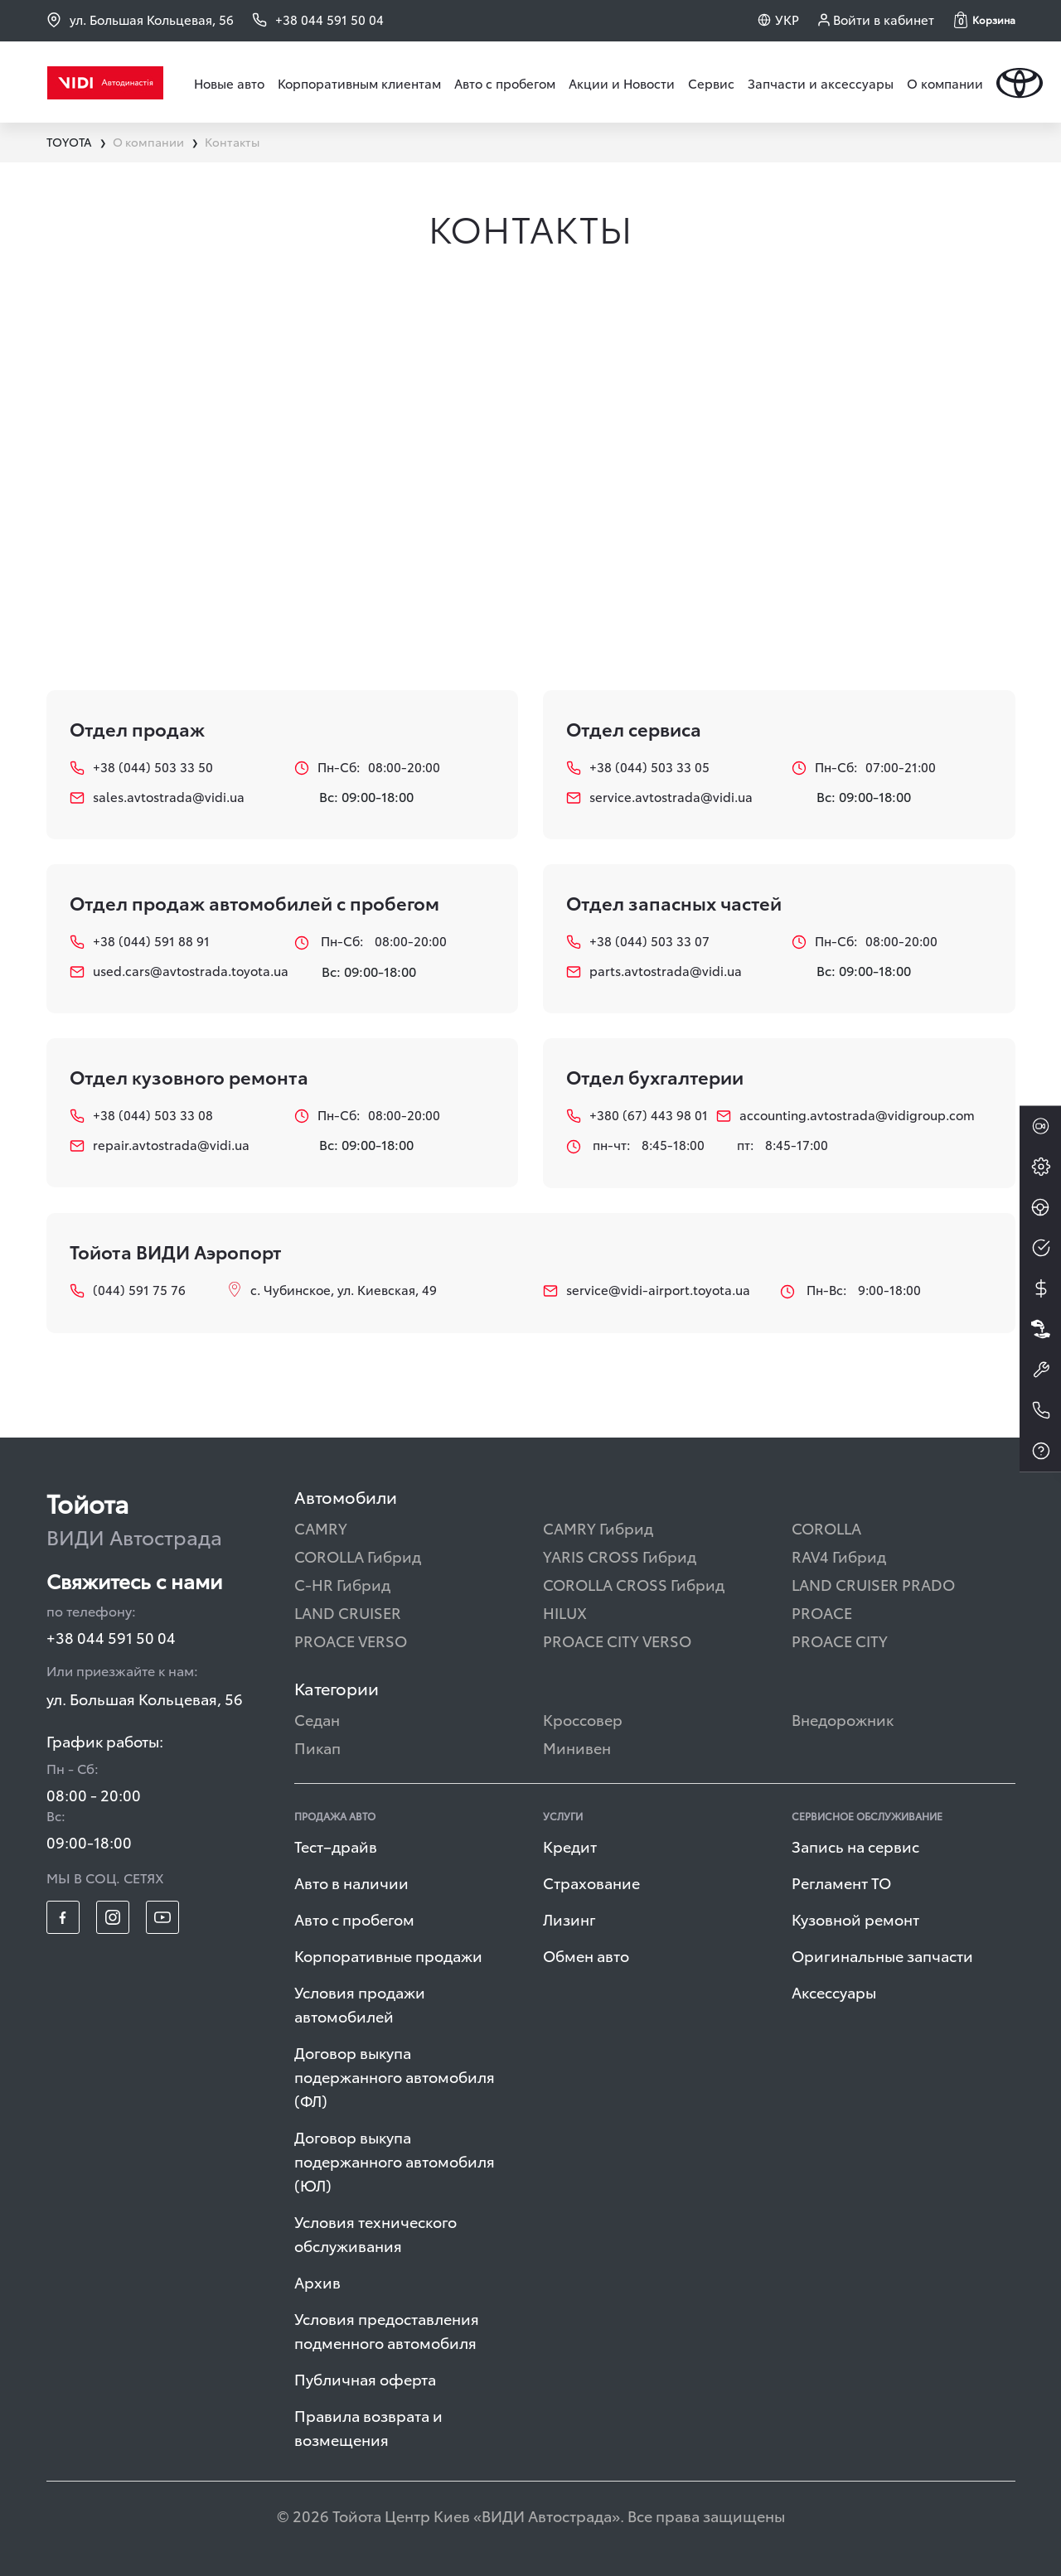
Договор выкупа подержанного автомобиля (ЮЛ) (394, 2160)
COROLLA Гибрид (357, 1555)
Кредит (570, 1845)
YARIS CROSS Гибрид (619, 1555)
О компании (945, 83)
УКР (787, 19)
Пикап (317, 1747)
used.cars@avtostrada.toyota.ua (170, 970)
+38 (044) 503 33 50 (141, 766)
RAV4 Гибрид (839, 1555)
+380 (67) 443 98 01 (628, 1114)
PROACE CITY (840, 1640)
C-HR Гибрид (342, 1583)
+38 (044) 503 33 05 (638, 766)
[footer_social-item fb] (63, 1917)
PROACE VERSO (350, 1640)
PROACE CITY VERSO (617, 1640)
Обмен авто (586, 1955)
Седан (317, 1718)
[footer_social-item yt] (162, 1917)
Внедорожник (843, 1718)
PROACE (822, 1612)
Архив (317, 2281)
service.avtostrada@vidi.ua (659, 796)
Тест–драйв (335, 1845)
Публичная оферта (365, 2378)
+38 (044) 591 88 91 (140, 940)
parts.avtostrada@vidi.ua (654, 970)
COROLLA (826, 1527)
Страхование (591, 1882)
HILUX (565, 1612)
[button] (984, 20)
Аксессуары (834, 1991)
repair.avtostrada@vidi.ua (160, 1144)
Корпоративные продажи (388, 1955)
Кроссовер (583, 1718)
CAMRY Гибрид (598, 1527)
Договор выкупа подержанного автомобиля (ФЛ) (394, 2076)
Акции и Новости (622, 83)
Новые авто (229, 83)
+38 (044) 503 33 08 (141, 1114)
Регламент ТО (841, 1882)
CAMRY (320, 1527)
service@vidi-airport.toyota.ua (646, 1289)
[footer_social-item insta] (112, 1917)
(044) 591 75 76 (128, 1289)
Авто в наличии (351, 1882)
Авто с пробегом (504, 83)
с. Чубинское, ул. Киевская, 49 (332, 1289)
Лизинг (569, 1918)
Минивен (577, 1747)
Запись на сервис (855, 1845)
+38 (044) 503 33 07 (638, 940)
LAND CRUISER (347, 1612)
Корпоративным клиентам (359, 83)
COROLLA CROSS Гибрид (633, 1583)
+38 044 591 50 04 (111, 1636)
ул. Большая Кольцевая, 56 (140, 19)
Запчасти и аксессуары (821, 83)
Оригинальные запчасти (882, 1955)
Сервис (711, 83)
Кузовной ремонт (855, 1918)
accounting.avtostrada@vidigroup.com (845, 1114)
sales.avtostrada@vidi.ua (157, 796)
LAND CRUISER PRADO (873, 1583)
